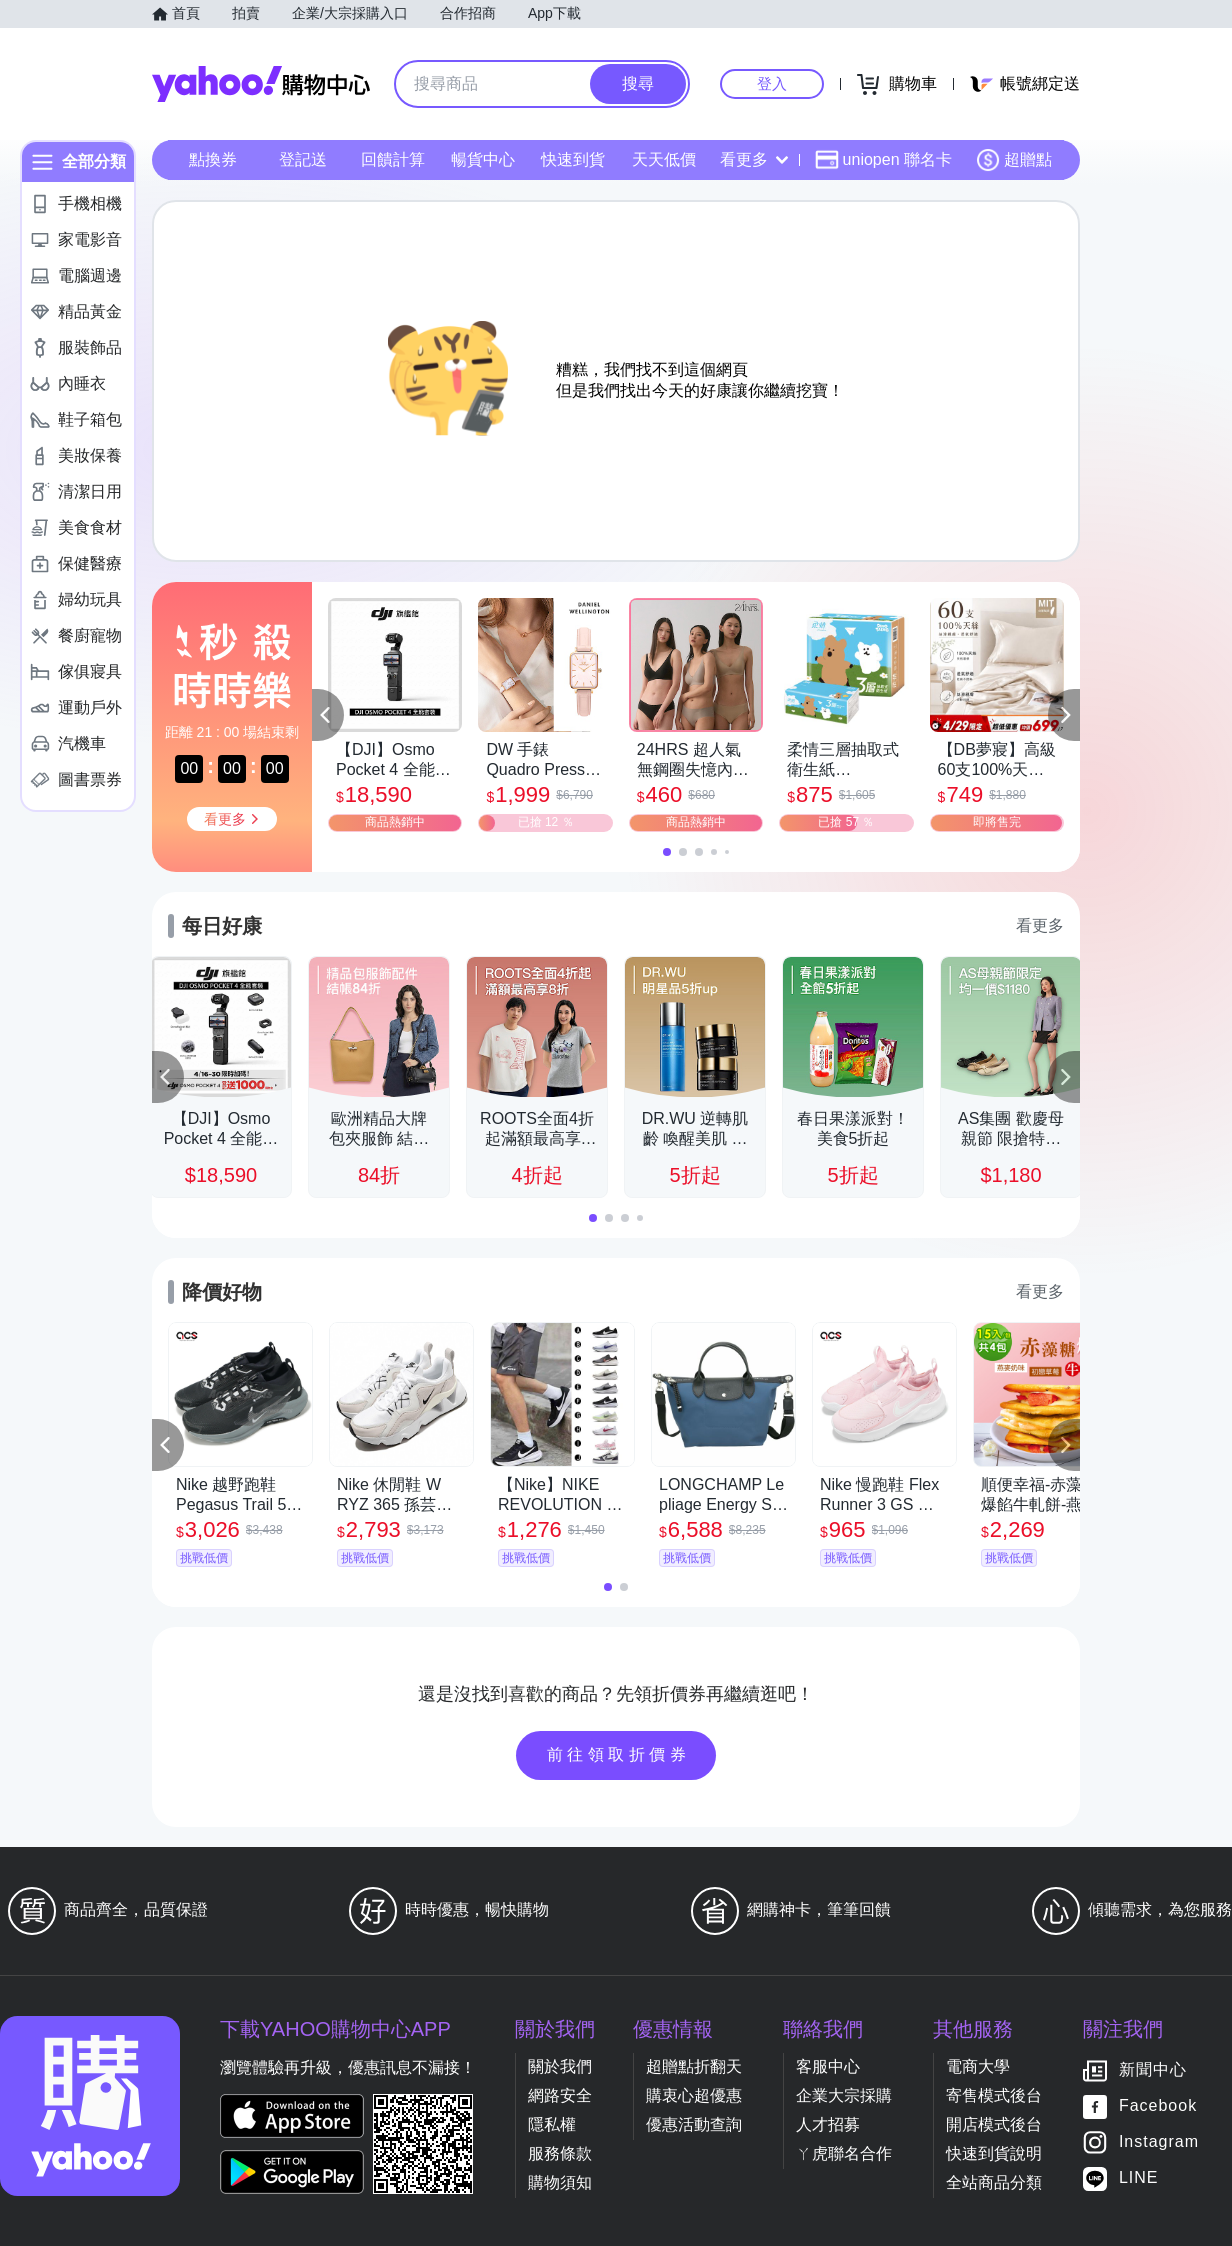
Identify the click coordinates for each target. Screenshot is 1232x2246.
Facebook (1158, 2106)
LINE (1139, 2178)
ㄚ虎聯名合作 (844, 2153)
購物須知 (560, 2182)
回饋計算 (393, 159)
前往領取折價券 (619, 1754)
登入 (772, 83)
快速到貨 (573, 159)
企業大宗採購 (844, 2095)
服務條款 (560, 2153)
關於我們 (560, 2066)
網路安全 (560, 2095)
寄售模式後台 (994, 2095)
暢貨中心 (483, 159)
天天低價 (664, 159)
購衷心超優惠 (694, 2095)
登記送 (303, 159)
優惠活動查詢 (694, 2124)
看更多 (754, 159)
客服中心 (828, 2066)
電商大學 (978, 2066)
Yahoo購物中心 (261, 84)
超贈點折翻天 (694, 2066)
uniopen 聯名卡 (883, 160)
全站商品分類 (994, 2182)
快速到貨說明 (994, 2153)
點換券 (213, 159)
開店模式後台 (994, 2124)
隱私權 (552, 2124)
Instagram (1159, 2142)
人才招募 (828, 2124)
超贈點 (1014, 160)
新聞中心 (1153, 2070)
